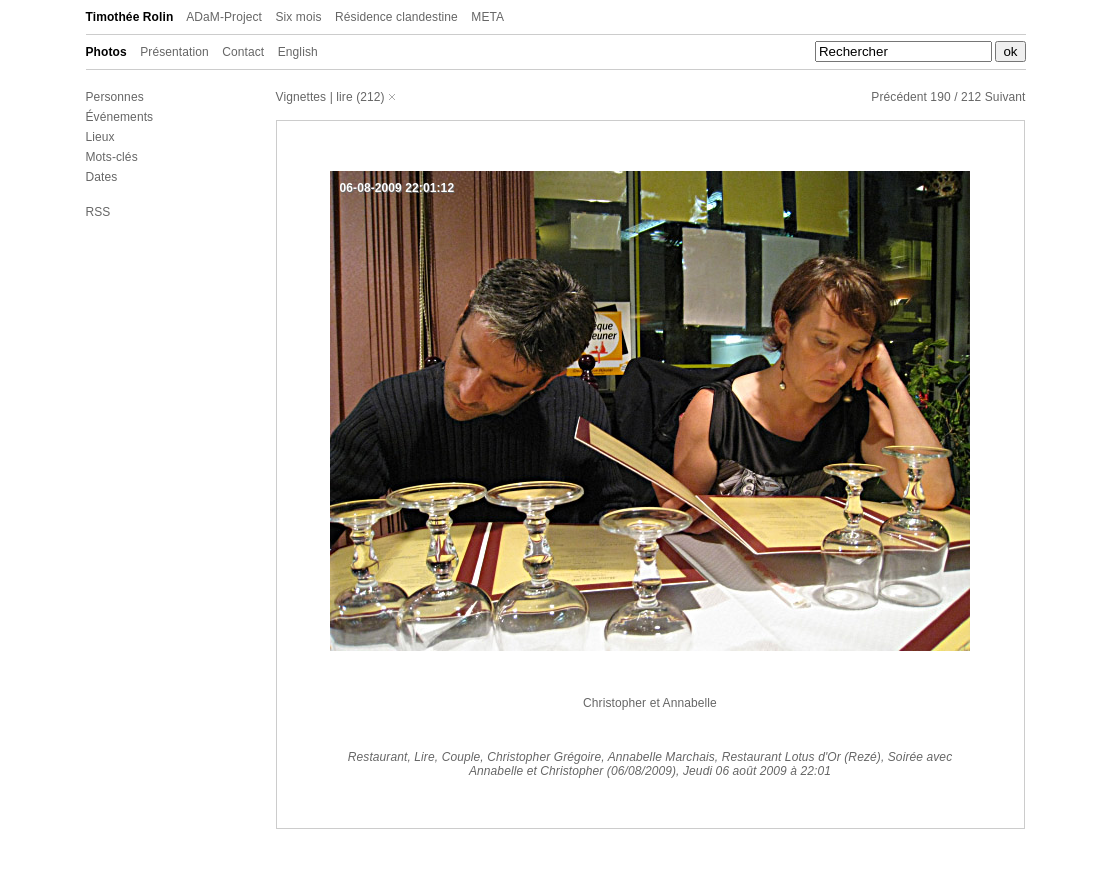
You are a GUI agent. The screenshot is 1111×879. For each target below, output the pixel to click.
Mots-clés (112, 157)
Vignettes (301, 97)
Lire (424, 757)
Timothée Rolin (130, 17)
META (487, 17)
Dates (102, 177)
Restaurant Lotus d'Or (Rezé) (801, 757)
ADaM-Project (224, 17)
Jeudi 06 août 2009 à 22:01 (757, 771)
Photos (106, 52)
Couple (461, 757)
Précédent (899, 97)
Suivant (1005, 97)
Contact (243, 52)
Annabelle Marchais (661, 757)
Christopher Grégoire (544, 757)
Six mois (298, 17)
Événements (120, 117)
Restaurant (378, 757)
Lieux (100, 137)
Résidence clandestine (396, 17)
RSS (98, 212)
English (298, 52)
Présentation (174, 52)
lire (344, 97)
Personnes (115, 97)
